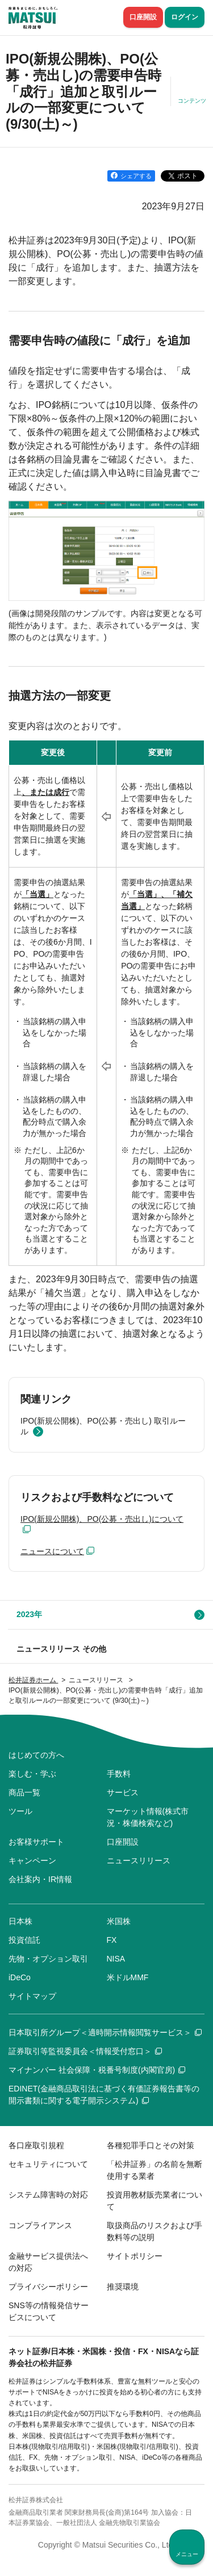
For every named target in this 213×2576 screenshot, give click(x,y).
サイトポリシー (134, 2256)
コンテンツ (192, 101)
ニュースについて (52, 1551)
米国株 (119, 1921)
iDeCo (20, 1977)
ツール (20, 1811)
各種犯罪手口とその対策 (150, 2145)
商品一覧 (24, 1792)
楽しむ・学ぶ (32, 1773)
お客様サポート (36, 1841)
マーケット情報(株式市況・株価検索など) (148, 1817)
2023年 (29, 1614)
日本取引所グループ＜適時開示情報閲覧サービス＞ (105, 2032)
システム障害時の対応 (48, 2194)
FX (112, 1939)
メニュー (187, 2554)
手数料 (119, 1773)
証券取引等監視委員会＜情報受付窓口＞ (85, 2051)
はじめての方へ (36, 1755)
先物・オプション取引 (48, 1958)
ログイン (184, 17)
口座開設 (143, 17)
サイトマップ (32, 1996)
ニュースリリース (138, 1860)
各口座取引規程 (36, 2145)
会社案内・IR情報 (40, 1879)
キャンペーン (32, 1860)
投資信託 (24, 1939)
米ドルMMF (128, 1977)
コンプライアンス (40, 2225)
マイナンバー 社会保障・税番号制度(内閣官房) (97, 2069)
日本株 (20, 1921)
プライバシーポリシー (48, 2286)
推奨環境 (123, 2286)
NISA (116, 1958)
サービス (123, 1792)
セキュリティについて (48, 2164)
